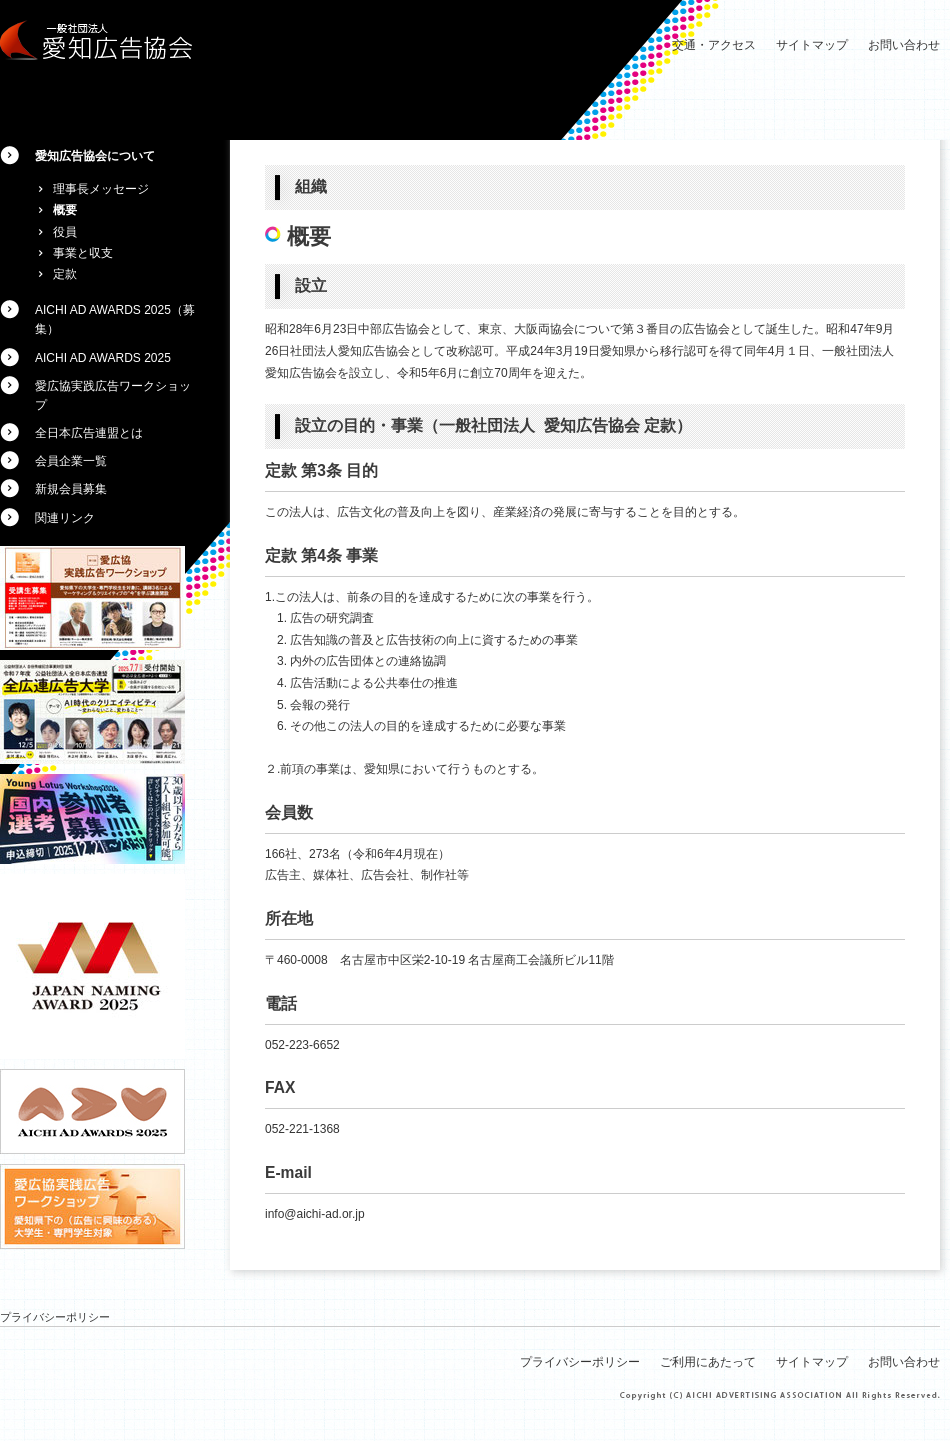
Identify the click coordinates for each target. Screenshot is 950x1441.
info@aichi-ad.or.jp (315, 1214)
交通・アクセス (714, 45)
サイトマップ (812, 45)
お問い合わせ (904, 45)
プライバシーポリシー (55, 1317)
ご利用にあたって (708, 1362)
